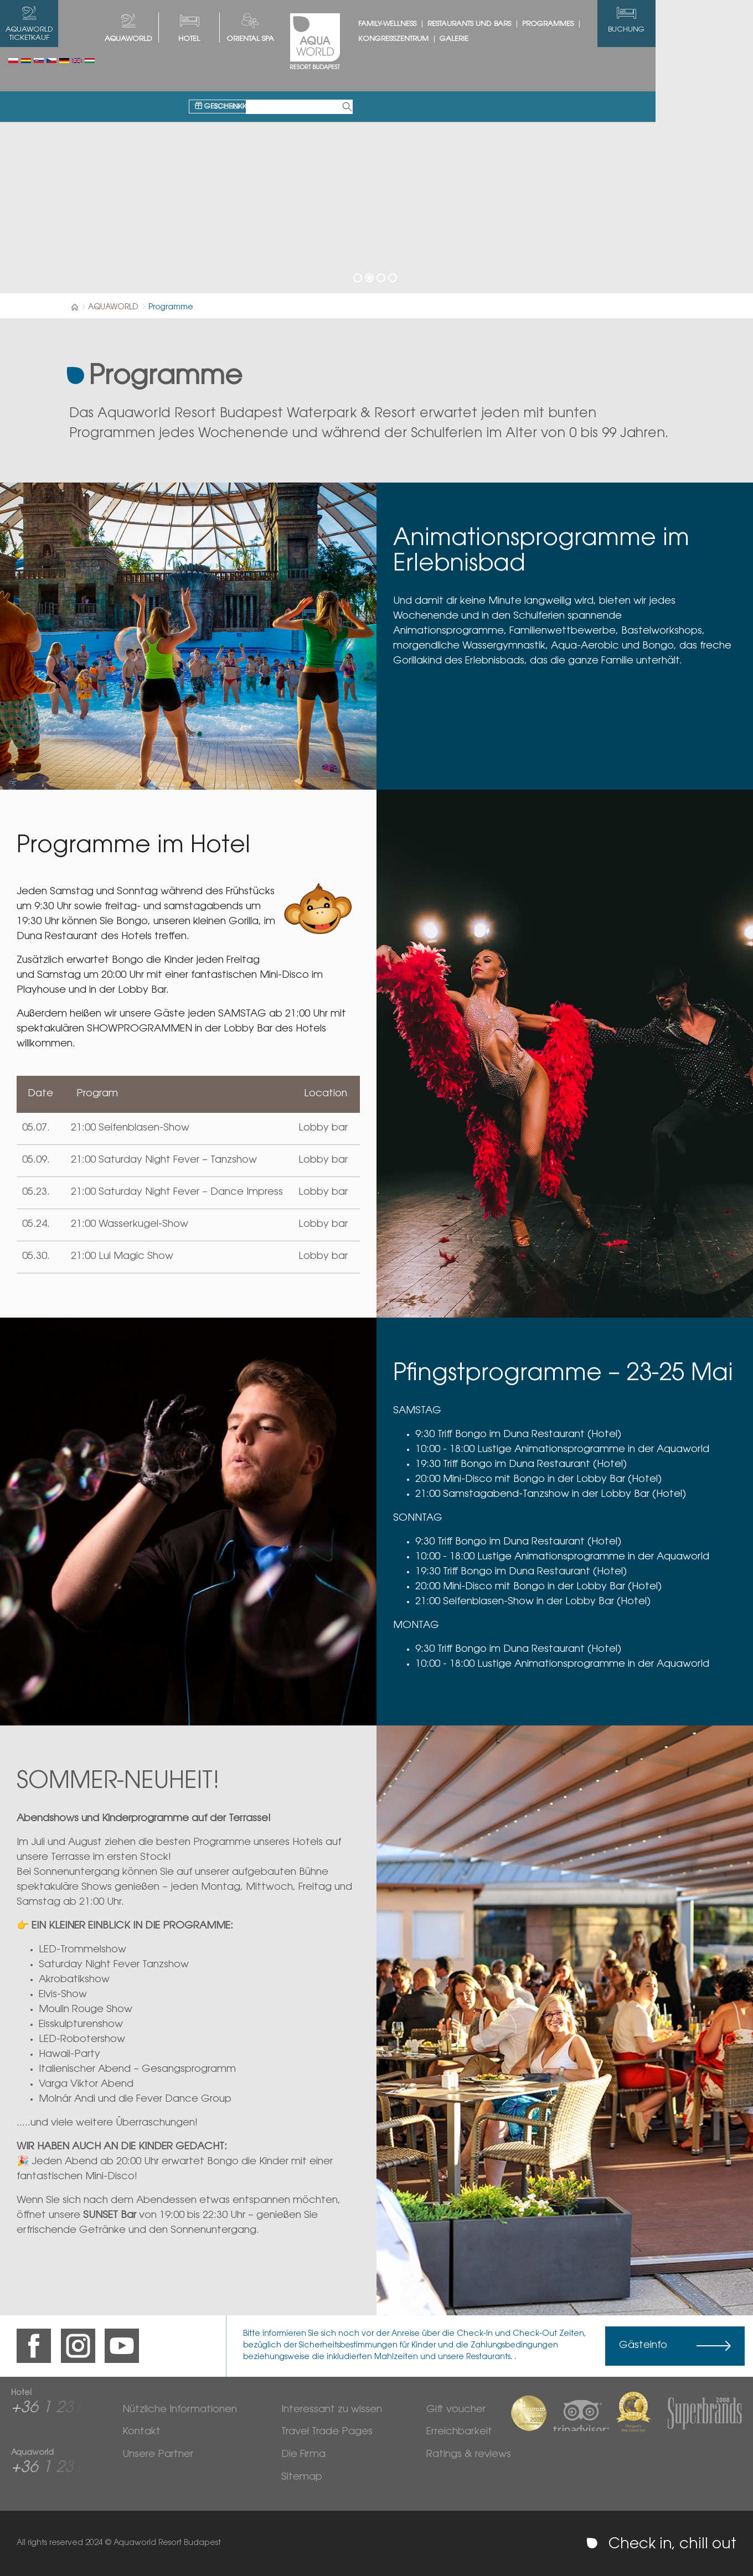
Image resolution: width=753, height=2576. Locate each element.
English (77, 60)
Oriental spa (299, 39)
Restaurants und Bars (518, 24)
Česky (51, 60)
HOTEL (238, 39)
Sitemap (301, 2477)
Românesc (26, 60)
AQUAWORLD (177, 39)
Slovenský (39, 60)
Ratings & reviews (468, 2455)
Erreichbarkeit (459, 2432)
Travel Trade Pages (327, 2432)
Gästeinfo (643, 2346)
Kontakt (141, 2432)
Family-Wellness (436, 24)
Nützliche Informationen (179, 2410)
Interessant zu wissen (331, 2410)
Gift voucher (456, 2410)
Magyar (90, 60)
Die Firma (303, 2455)
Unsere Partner (157, 2455)
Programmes (596, 24)
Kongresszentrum (442, 39)
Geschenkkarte (278, 62)
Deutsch (64, 60)
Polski (13, 60)
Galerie (502, 39)
